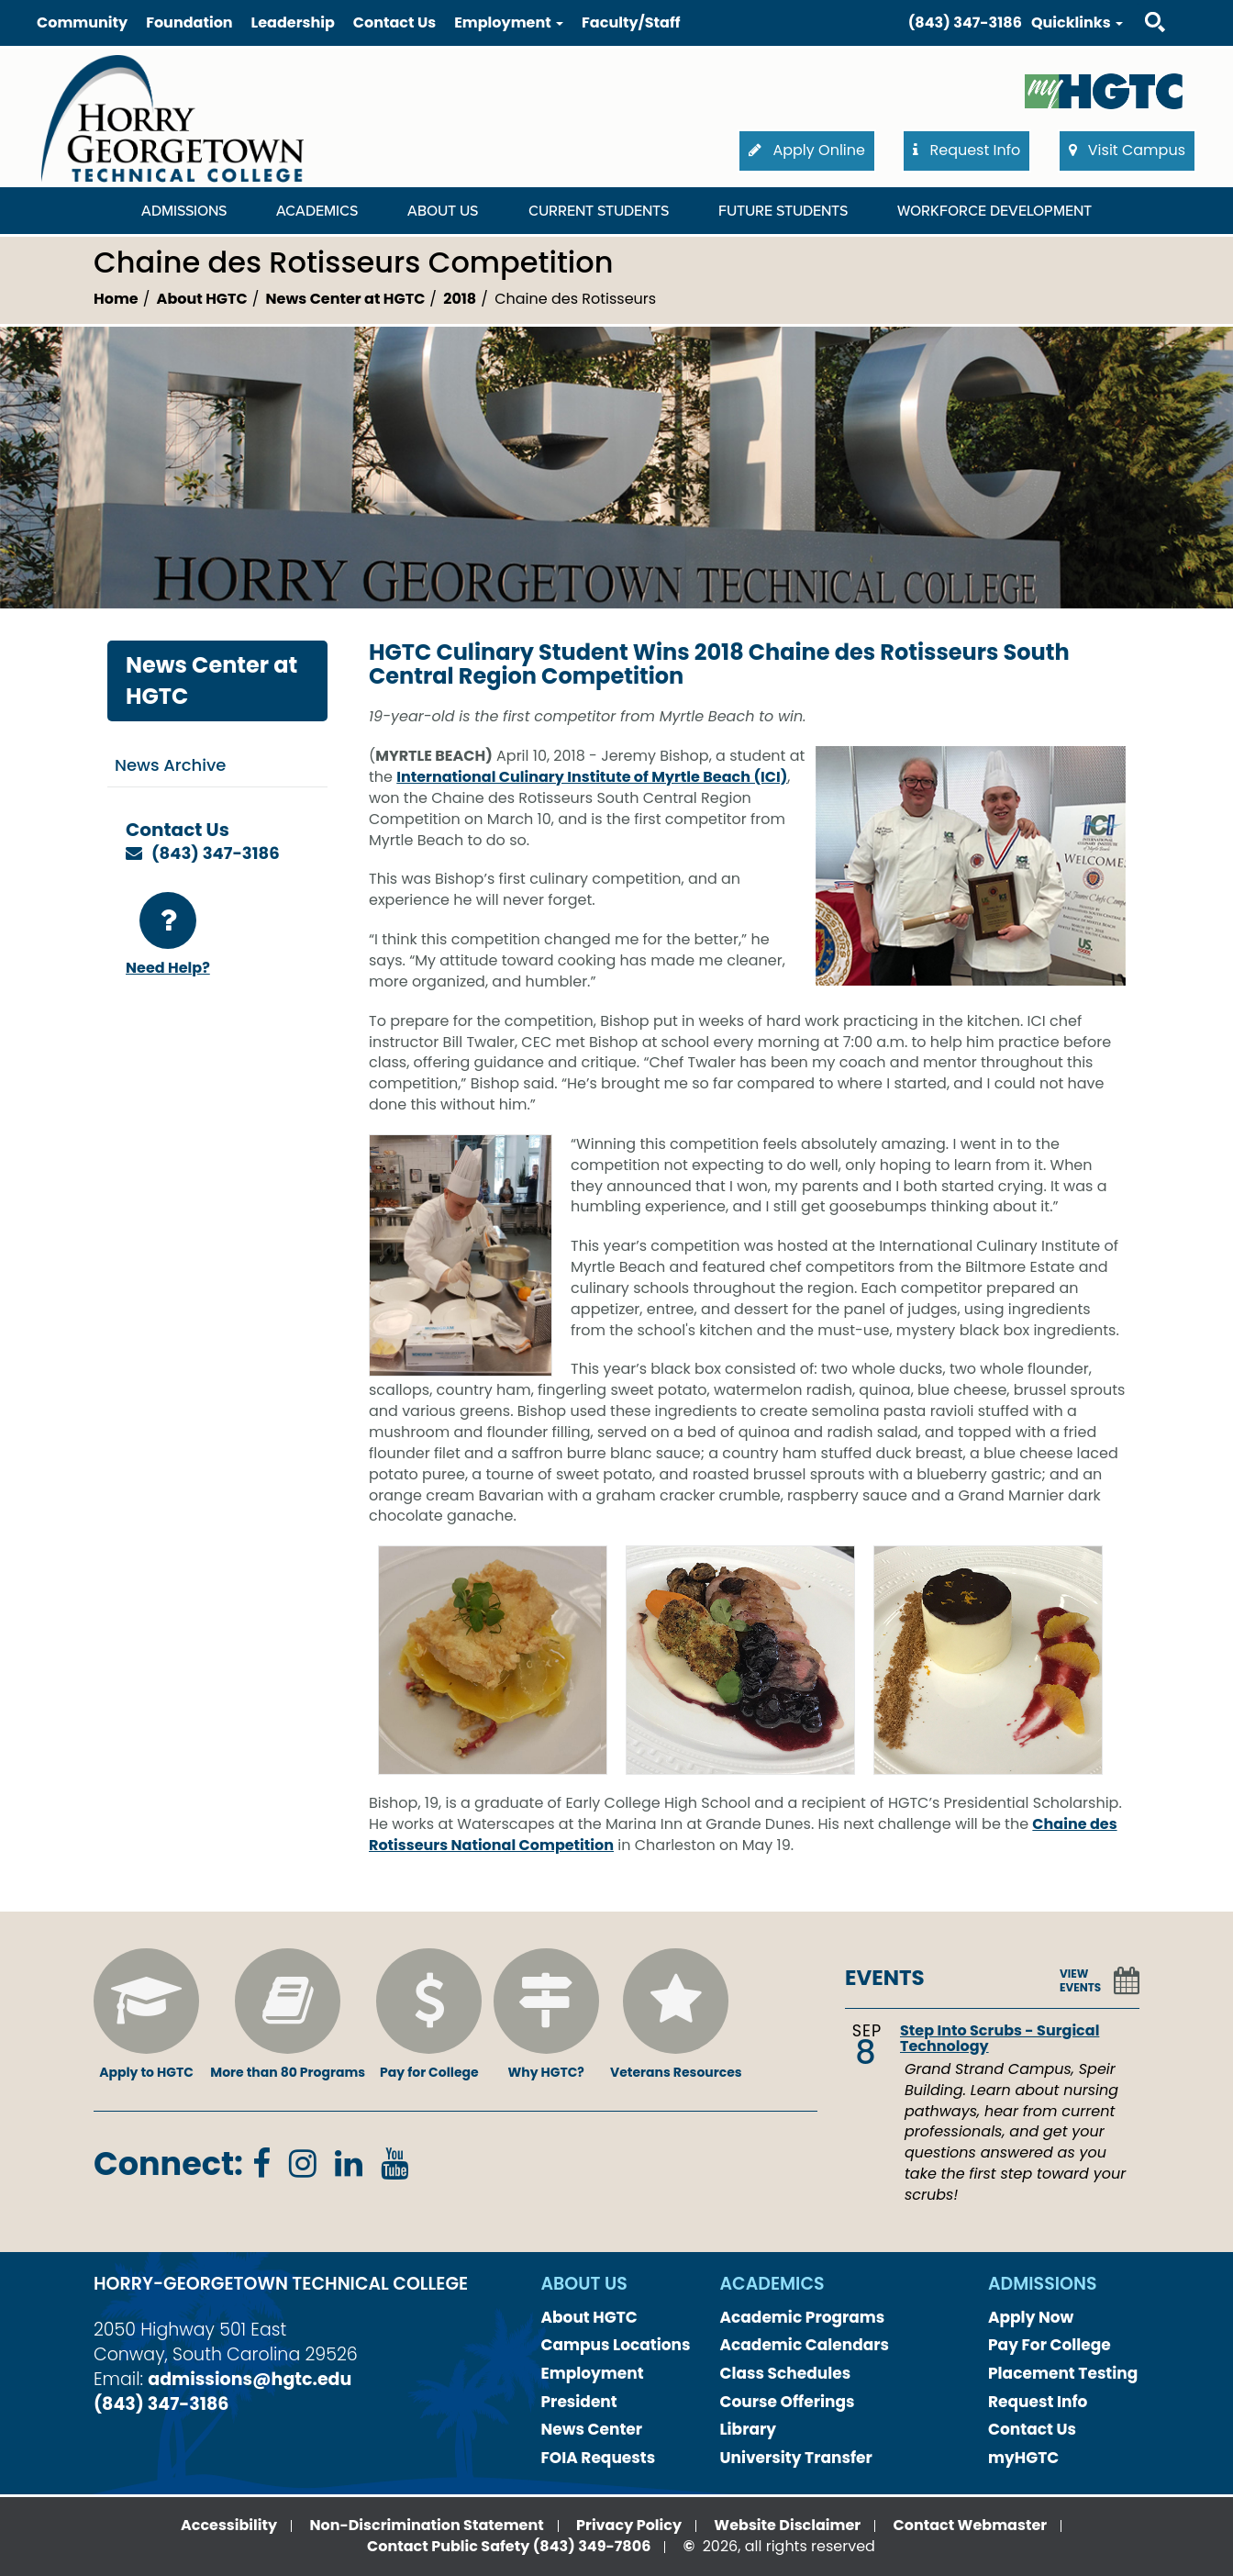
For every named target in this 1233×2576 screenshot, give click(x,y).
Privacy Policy (629, 2525)
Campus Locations (616, 2345)
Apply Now (1030, 2317)
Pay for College (429, 2014)
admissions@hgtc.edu (249, 2379)
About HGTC (202, 298)
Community (82, 22)
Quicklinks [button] (1077, 22)
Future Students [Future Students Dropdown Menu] (783, 211)
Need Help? (168, 935)
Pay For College (1049, 2345)
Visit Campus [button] (1127, 150)
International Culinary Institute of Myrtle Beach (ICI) (591, 776)
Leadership (293, 22)
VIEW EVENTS (1080, 1980)
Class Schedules (785, 2373)
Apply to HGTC (146, 2014)
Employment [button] (508, 22)
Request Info (1037, 2402)
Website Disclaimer (787, 2525)
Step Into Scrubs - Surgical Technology (999, 2038)
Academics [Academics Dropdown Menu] (317, 211)
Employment (592, 2373)
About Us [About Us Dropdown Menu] (442, 211)
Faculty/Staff (631, 22)
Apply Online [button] (807, 150)
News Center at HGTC (346, 298)
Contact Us (394, 22)
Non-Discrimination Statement (426, 2525)
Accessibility (229, 2525)
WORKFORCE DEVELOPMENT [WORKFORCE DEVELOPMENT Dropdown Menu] (994, 211)
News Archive (170, 764)
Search (1138, 4)
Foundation (189, 22)
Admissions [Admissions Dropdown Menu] (184, 211)
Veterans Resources (676, 2014)
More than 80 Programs (287, 2014)
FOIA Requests (598, 2458)
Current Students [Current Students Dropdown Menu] (598, 211)
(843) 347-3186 (965, 22)
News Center (592, 2429)
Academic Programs (802, 2317)
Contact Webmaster (971, 2525)
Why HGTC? (546, 2014)
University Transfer (796, 2458)
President (579, 2402)
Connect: (168, 2163)
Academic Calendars (805, 2345)
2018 (459, 298)
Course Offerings (787, 2402)
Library (748, 2429)
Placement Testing (1063, 2373)
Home (116, 298)
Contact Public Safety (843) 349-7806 (508, 2546)
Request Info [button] (966, 150)
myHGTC (1023, 2458)
